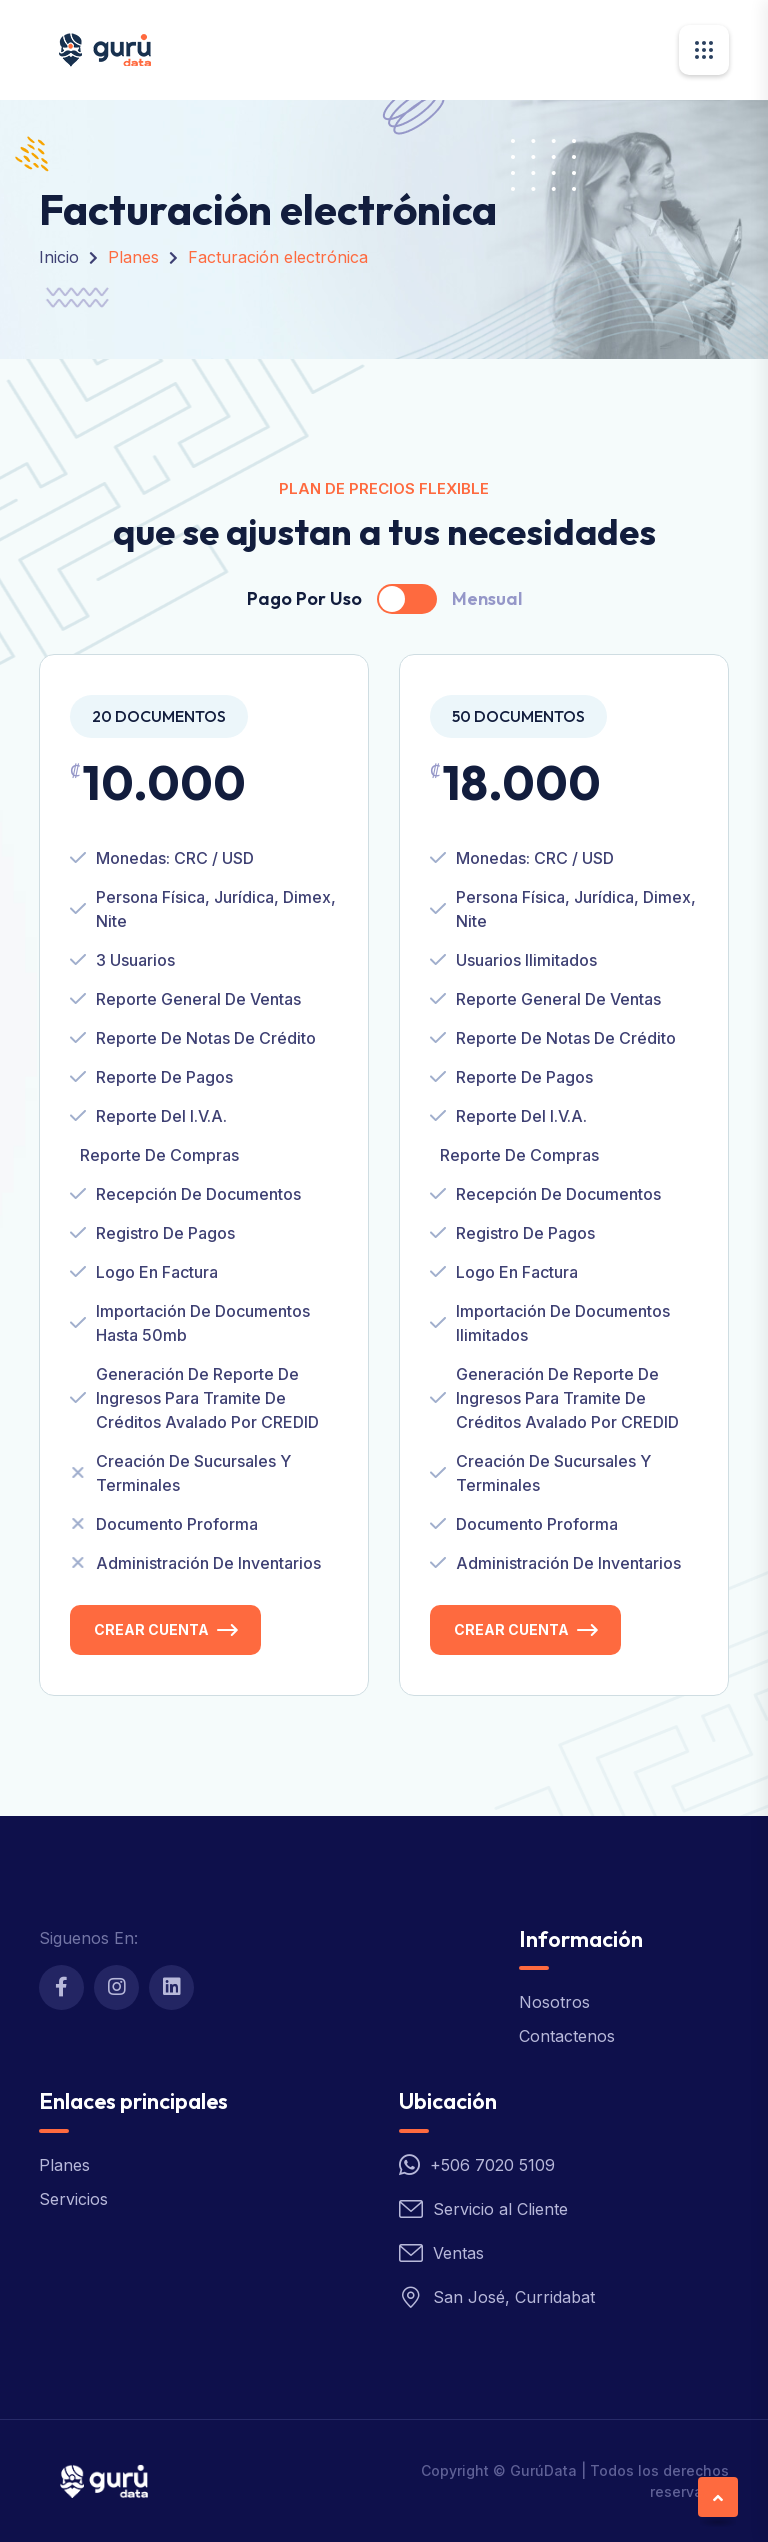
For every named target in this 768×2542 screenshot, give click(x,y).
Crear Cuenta (151, 1629)
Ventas (458, 2253)
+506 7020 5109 (492, 2165)
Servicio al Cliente (500, 2209)
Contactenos (567, 2036)
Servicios (73, 2199)
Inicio (59, 257)
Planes (64, 2165)
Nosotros (554, 2002)
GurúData (543, 2470)
